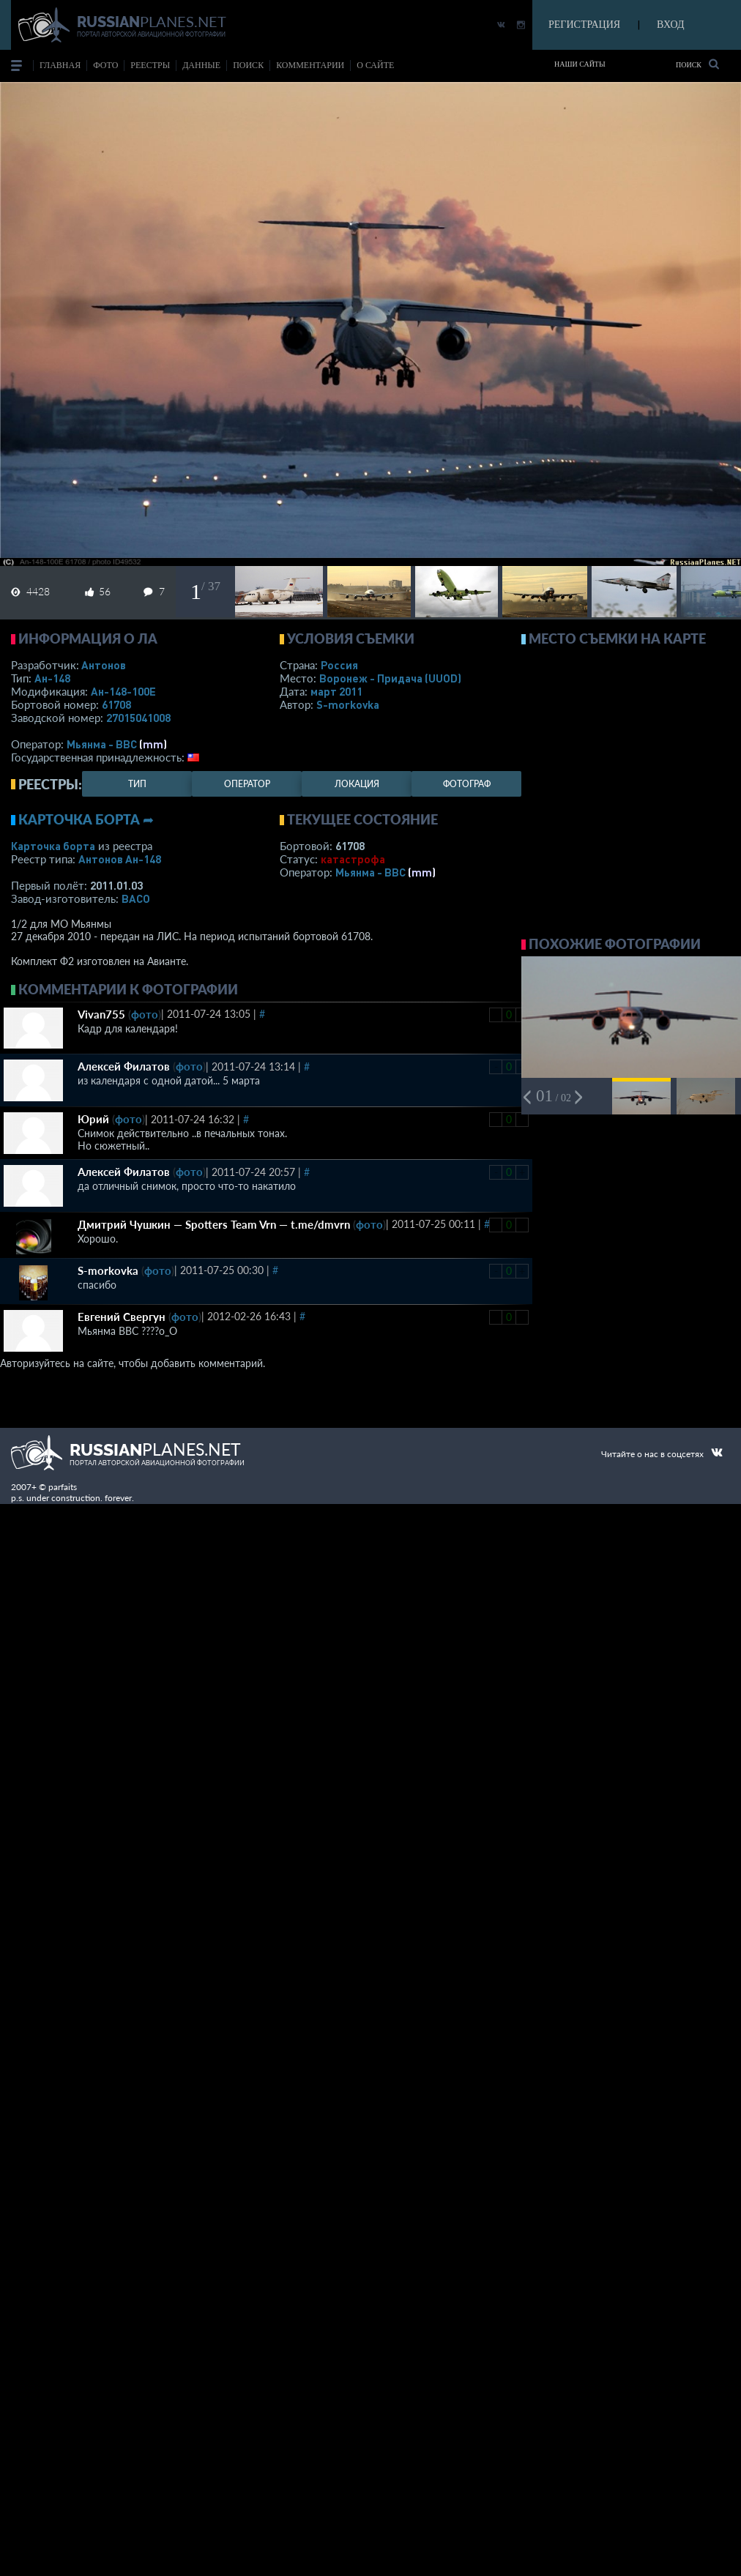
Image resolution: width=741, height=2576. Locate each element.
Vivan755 (101, 1014)
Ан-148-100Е (123, 691)
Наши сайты (580, 64)
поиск (248, 65)
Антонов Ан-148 (119, 859)
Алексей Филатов (124, 1066)
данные (201, 65)
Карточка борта (53, 845)
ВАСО (136, 898)
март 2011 (336, 691)
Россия (339, 664)
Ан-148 (52, 678)
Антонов (103, 664)
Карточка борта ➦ (86, 819)
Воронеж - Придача (390, 678)
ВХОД (670, 24)
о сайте (375, 65)
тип (137, 783)
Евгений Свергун (121, 1316)
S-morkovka (347, 704)
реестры (150, 65)
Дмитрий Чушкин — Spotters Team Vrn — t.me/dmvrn (214, 1224)
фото (105, 65)
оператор (247, 783)
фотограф (467, 783)
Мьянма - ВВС (102, 744)
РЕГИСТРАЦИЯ (584, 24)
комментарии (310, 65)
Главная (60, 65)
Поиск (697, 64)
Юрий (93, 1118)
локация (357, 783)
